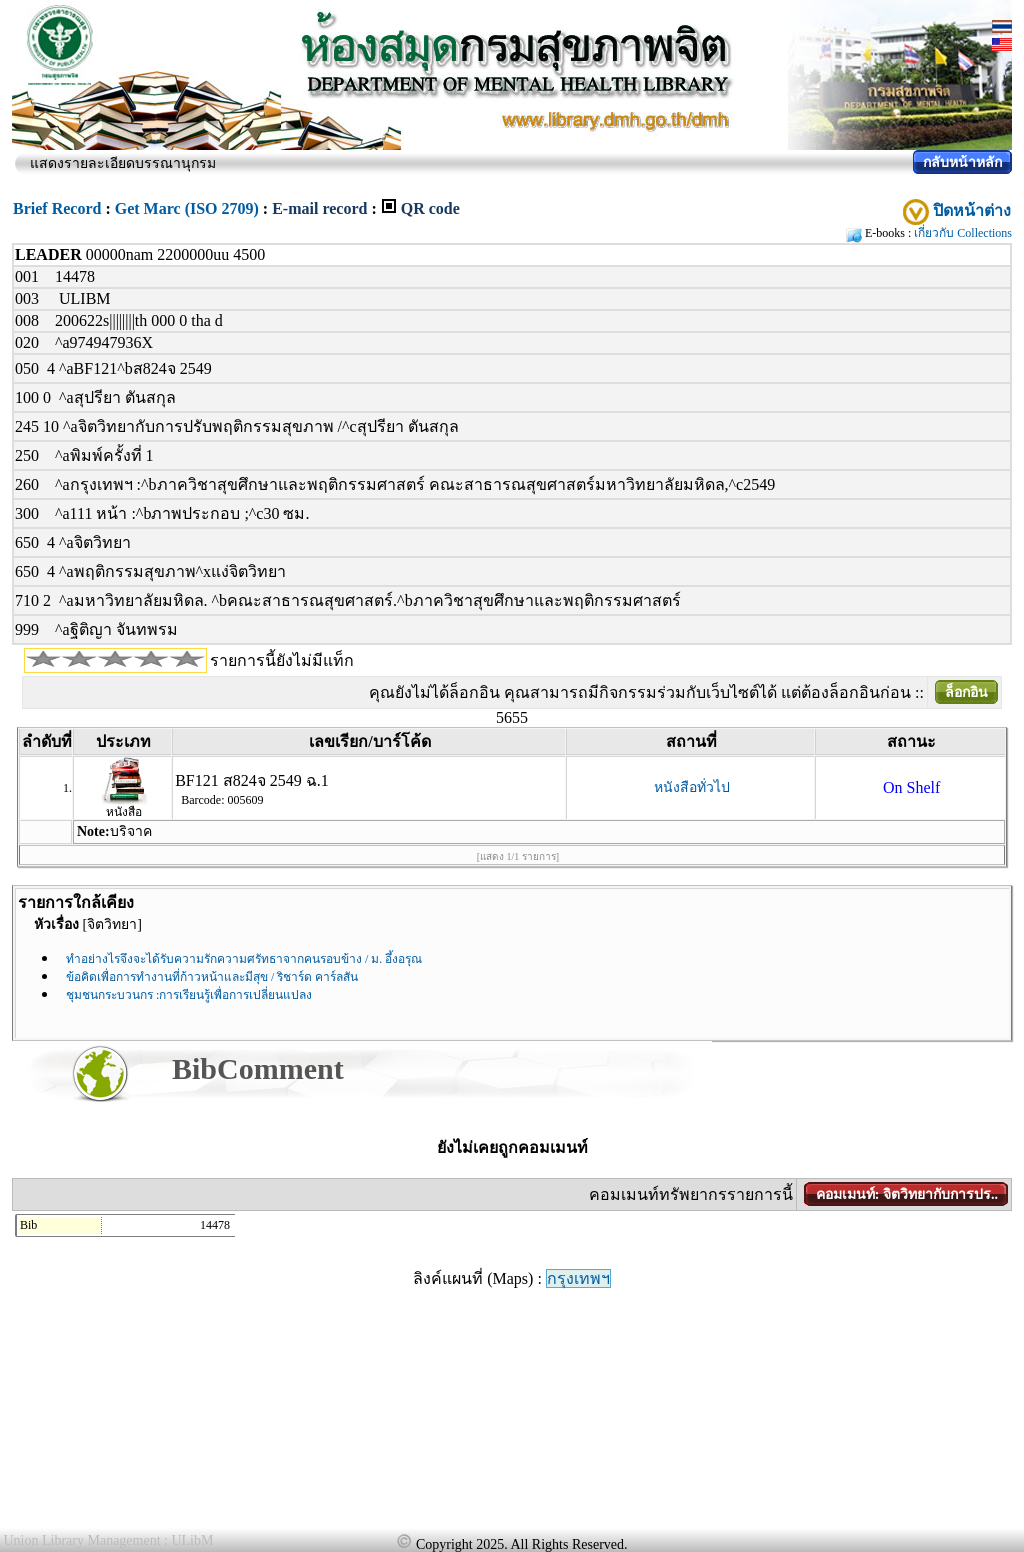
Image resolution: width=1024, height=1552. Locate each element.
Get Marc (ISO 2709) (187, 208)
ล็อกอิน (966, 692)
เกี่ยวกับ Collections (963, 233)
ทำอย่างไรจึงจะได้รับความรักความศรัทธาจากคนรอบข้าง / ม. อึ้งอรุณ (244, 959)
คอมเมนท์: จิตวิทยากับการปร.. (907, 1194)
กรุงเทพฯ (578, 1278)
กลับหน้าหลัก (962, 162)
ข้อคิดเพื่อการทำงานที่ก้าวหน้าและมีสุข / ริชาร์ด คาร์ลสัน (212, 977)
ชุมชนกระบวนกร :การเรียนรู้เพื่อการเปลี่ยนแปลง (189, 995)
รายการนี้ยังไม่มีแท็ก (282, 660)
